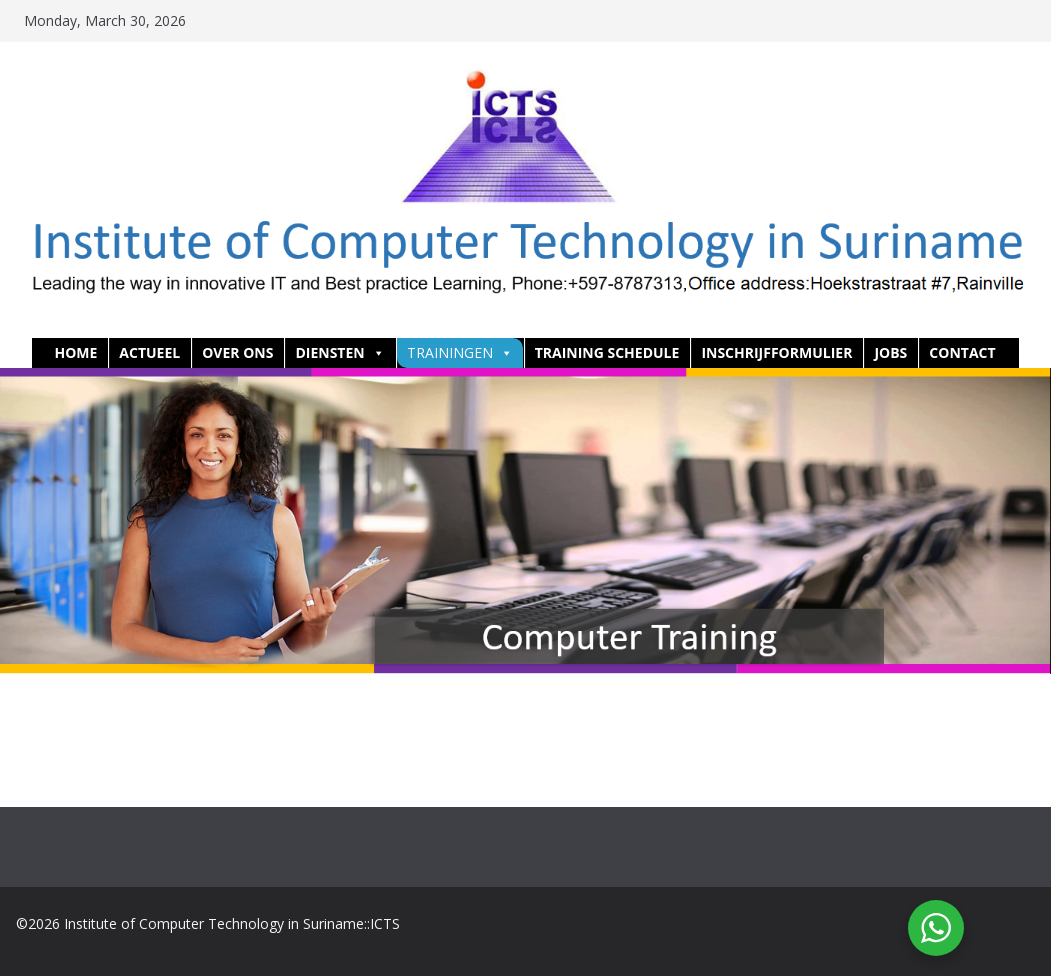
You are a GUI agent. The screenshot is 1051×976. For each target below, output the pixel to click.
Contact (962, 352)
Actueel (149, 352)
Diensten (339, 353)
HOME (75, 352)
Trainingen (460, 353)
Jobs (890, 352)
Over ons (237, 352)
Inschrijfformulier (776, 352)
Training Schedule (607, 352)
